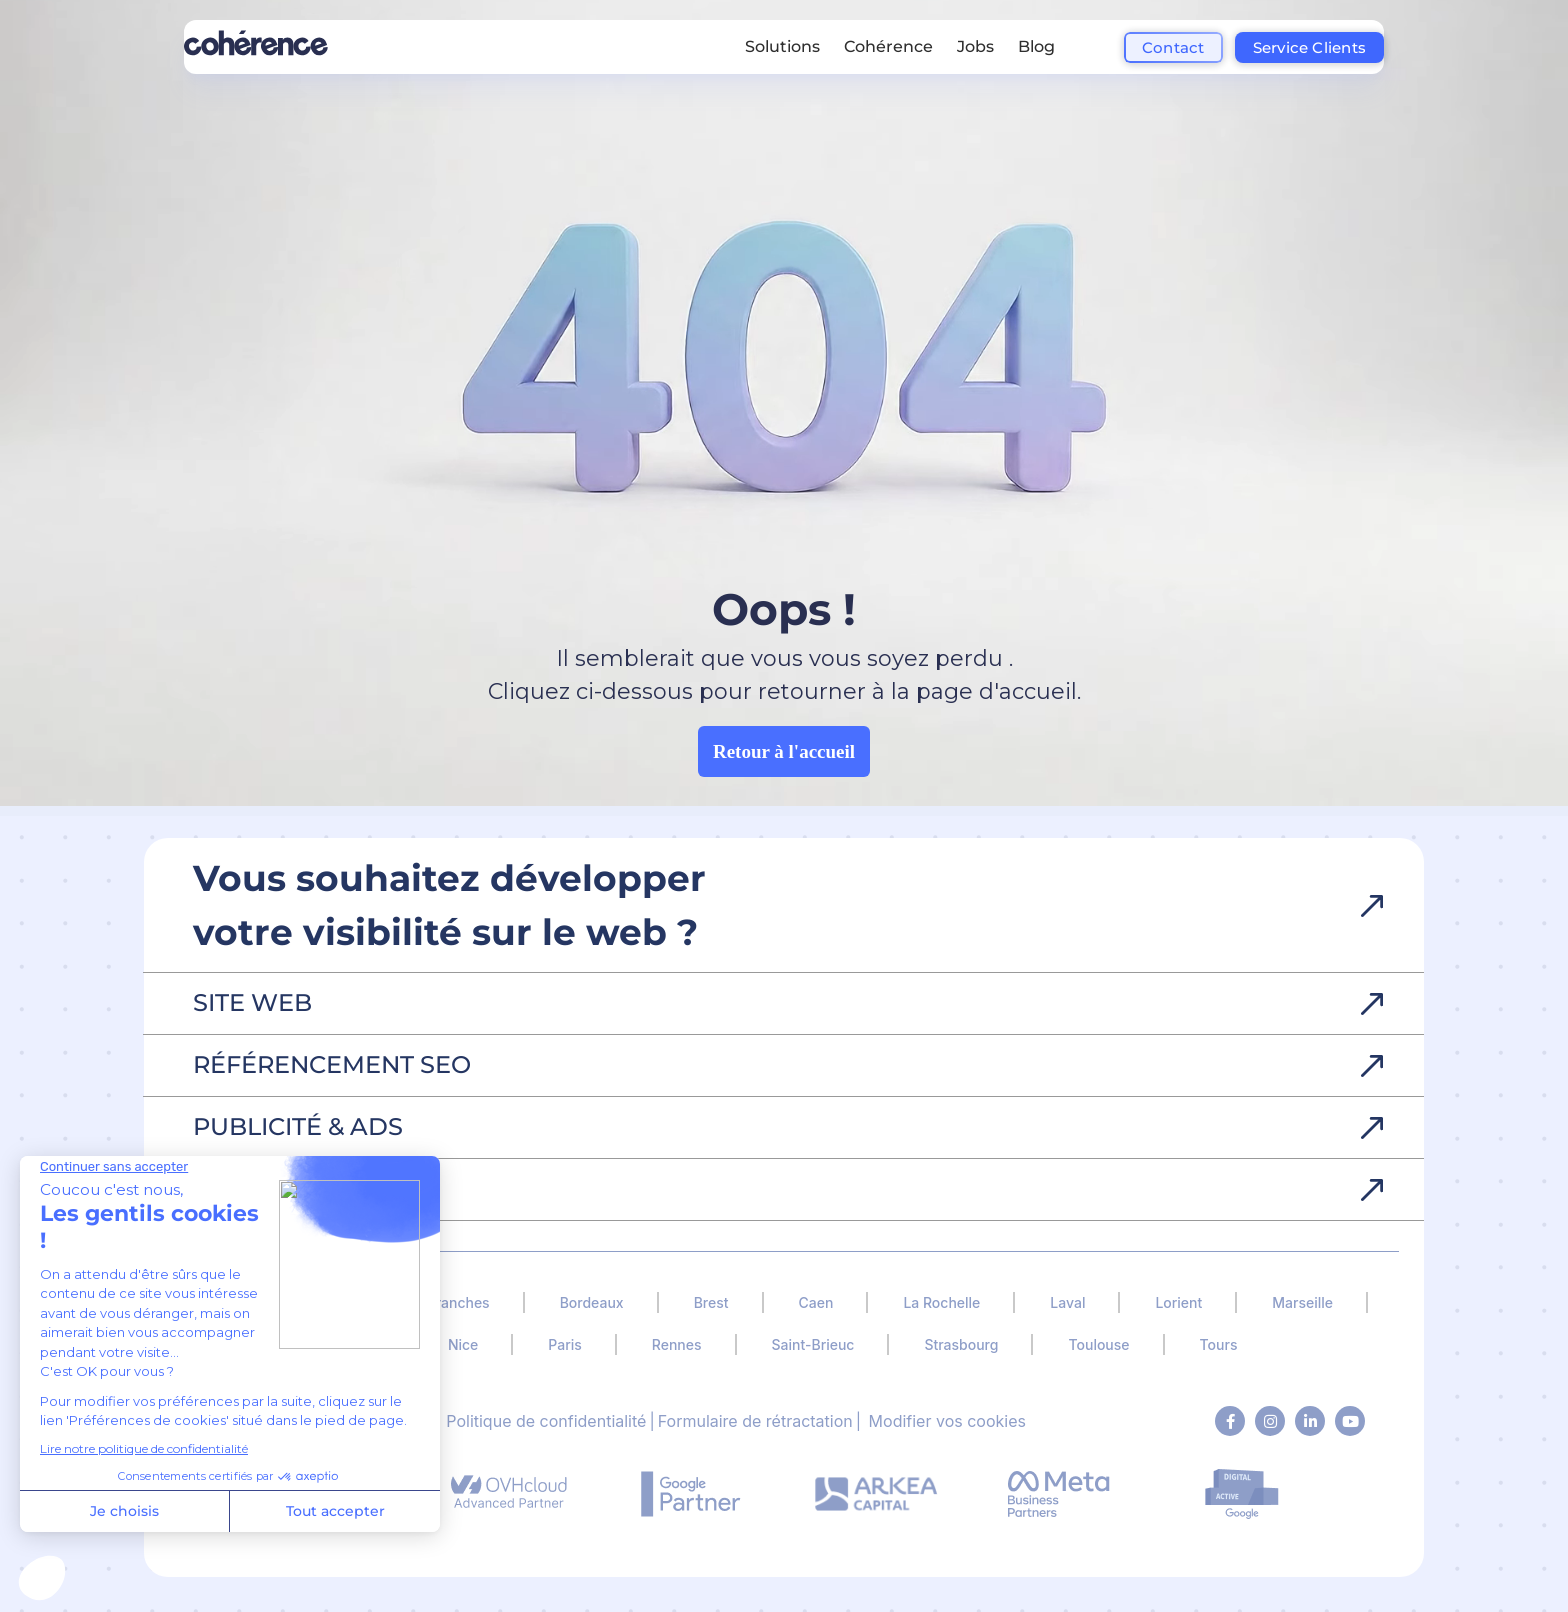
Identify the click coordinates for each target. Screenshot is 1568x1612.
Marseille (1302, 1302)
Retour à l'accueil (784, 751)
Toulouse (1098, 1344)
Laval (1067, 1302)
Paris (564, 1344)
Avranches (454, 1302)
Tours (1219, 1344)
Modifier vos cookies (947, 1421)
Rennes (677, 1344)
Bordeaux (592, 1302)
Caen (816, 1302)
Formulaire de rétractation (755, 1421)
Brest (711, 1302)
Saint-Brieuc (813, 1344)
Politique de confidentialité (546, 1421)
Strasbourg (961, 1344)
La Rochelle (941, 1302)
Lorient (1178, 1302)
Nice (463, 1344)
